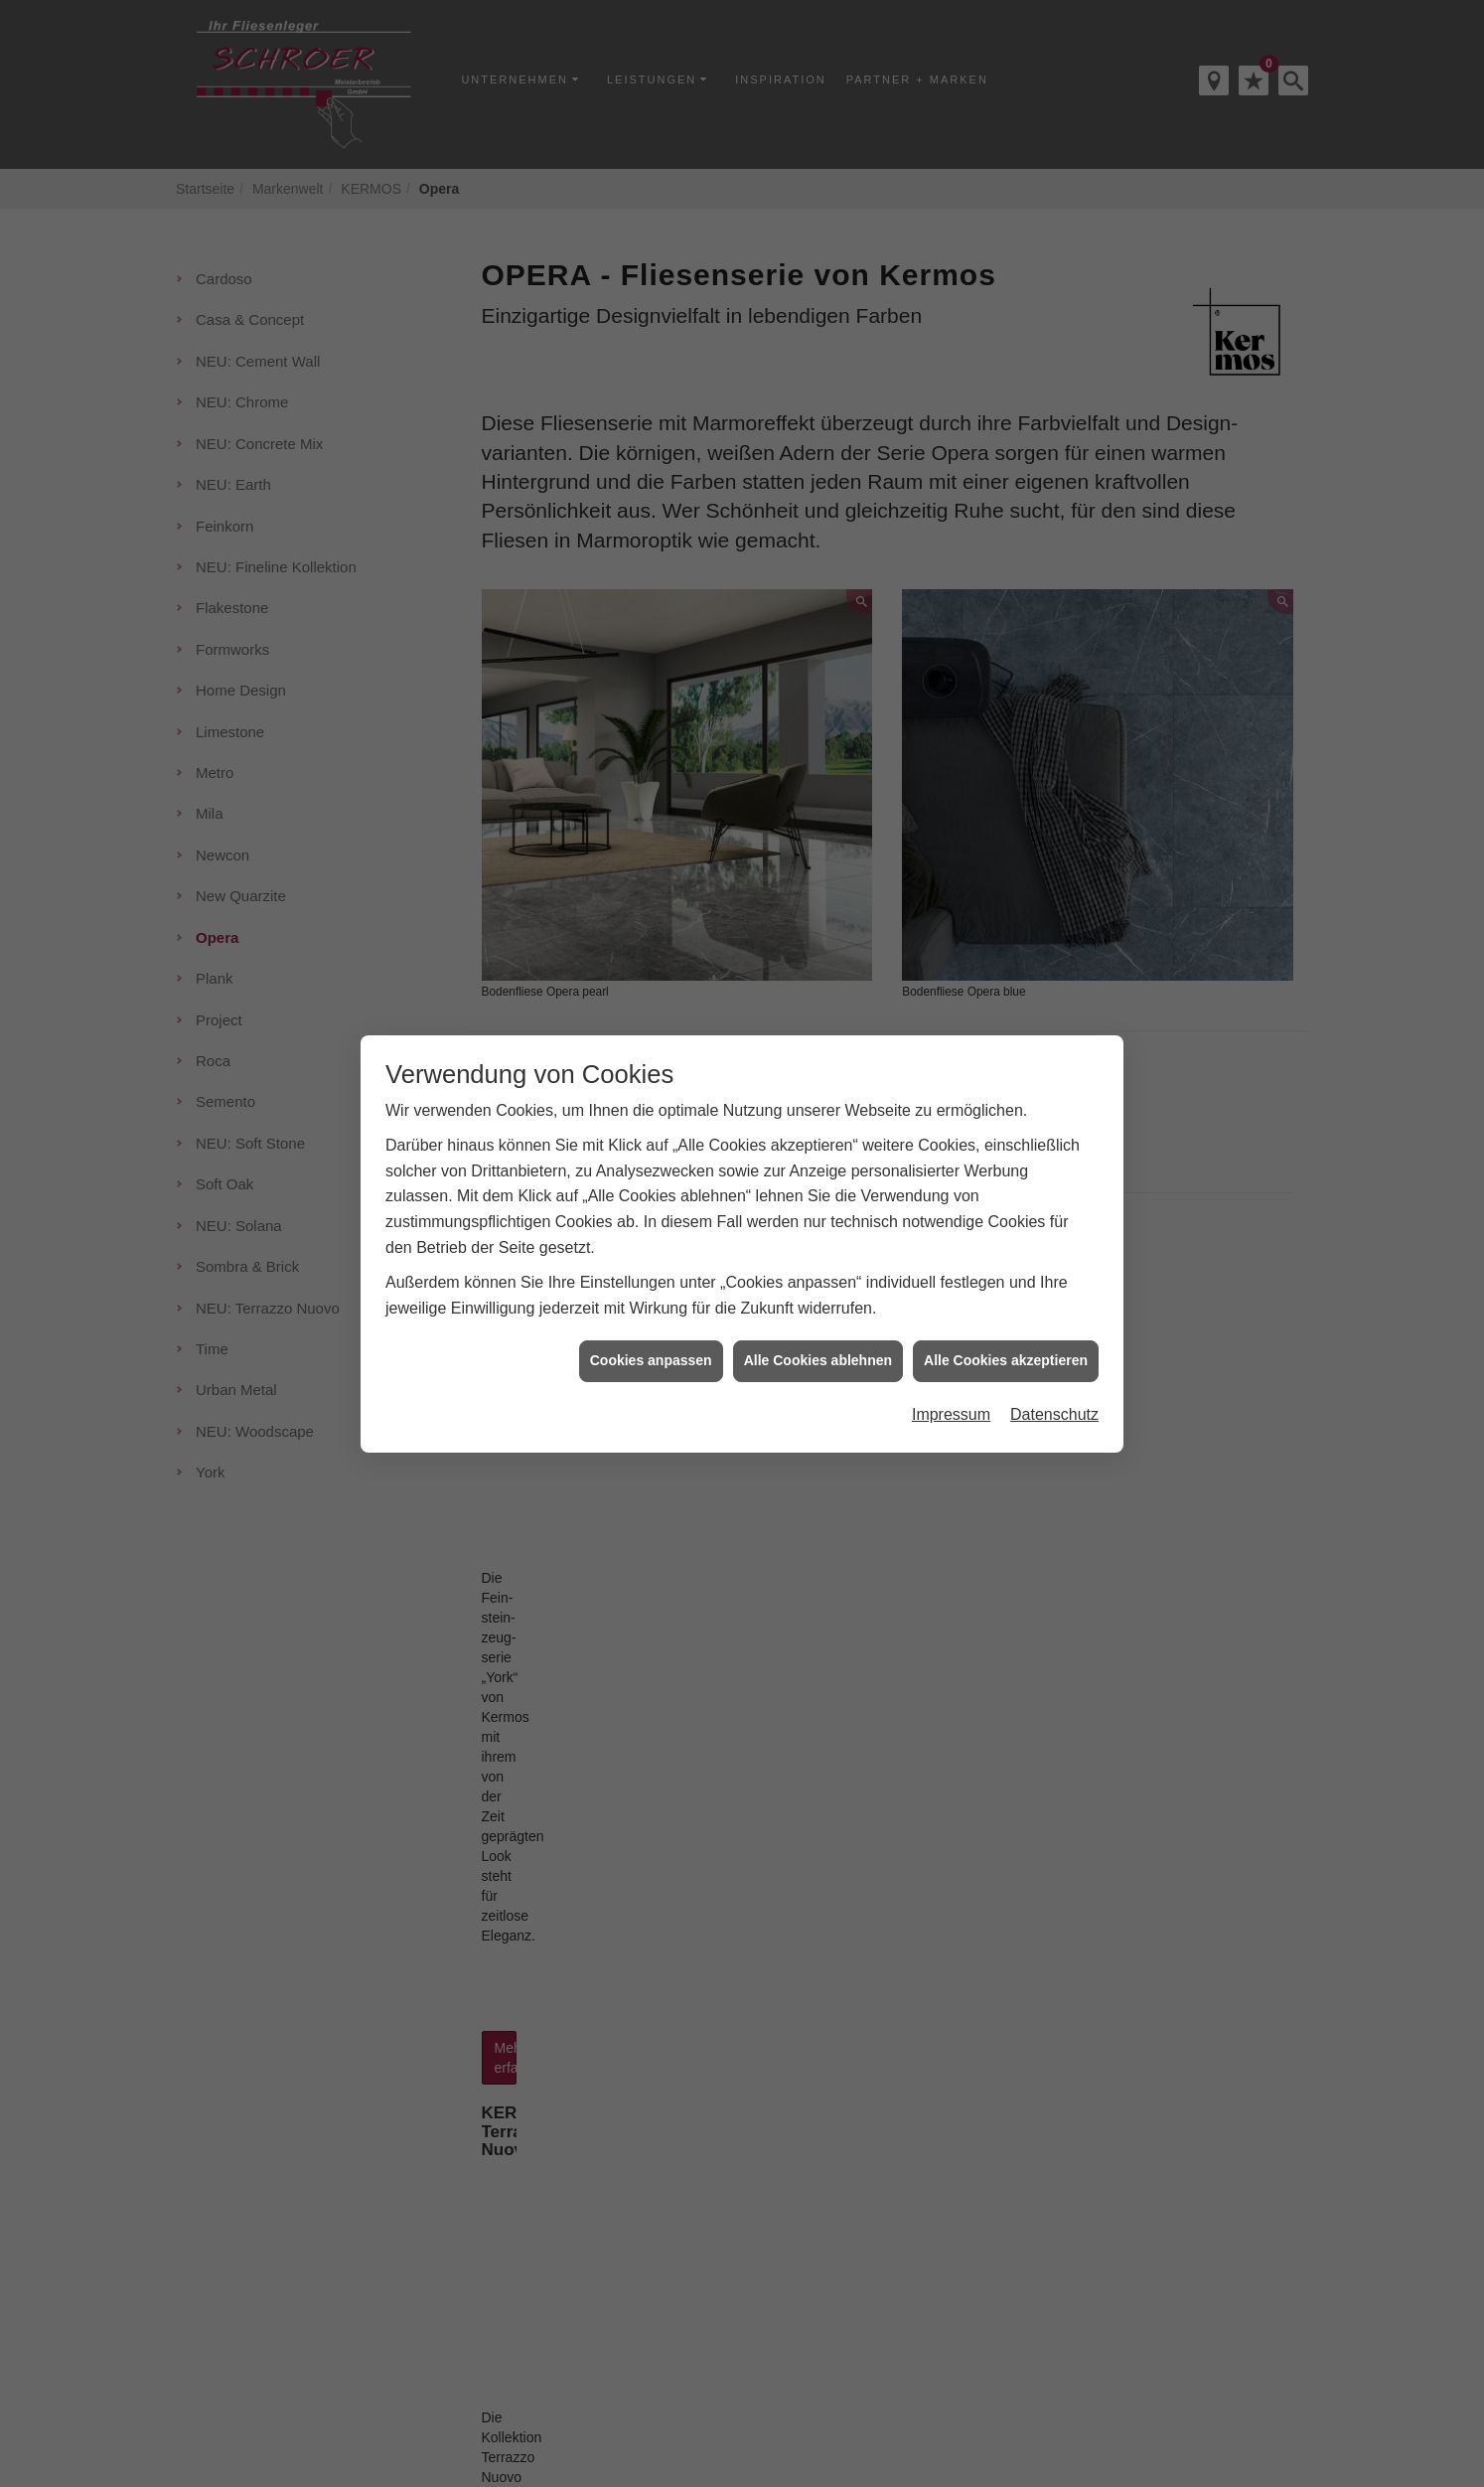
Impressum (951, 1414)
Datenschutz (1054, 1414)
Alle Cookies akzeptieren (1006, 1360)
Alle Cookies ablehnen (818, 1360)
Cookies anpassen (651, 1360)
